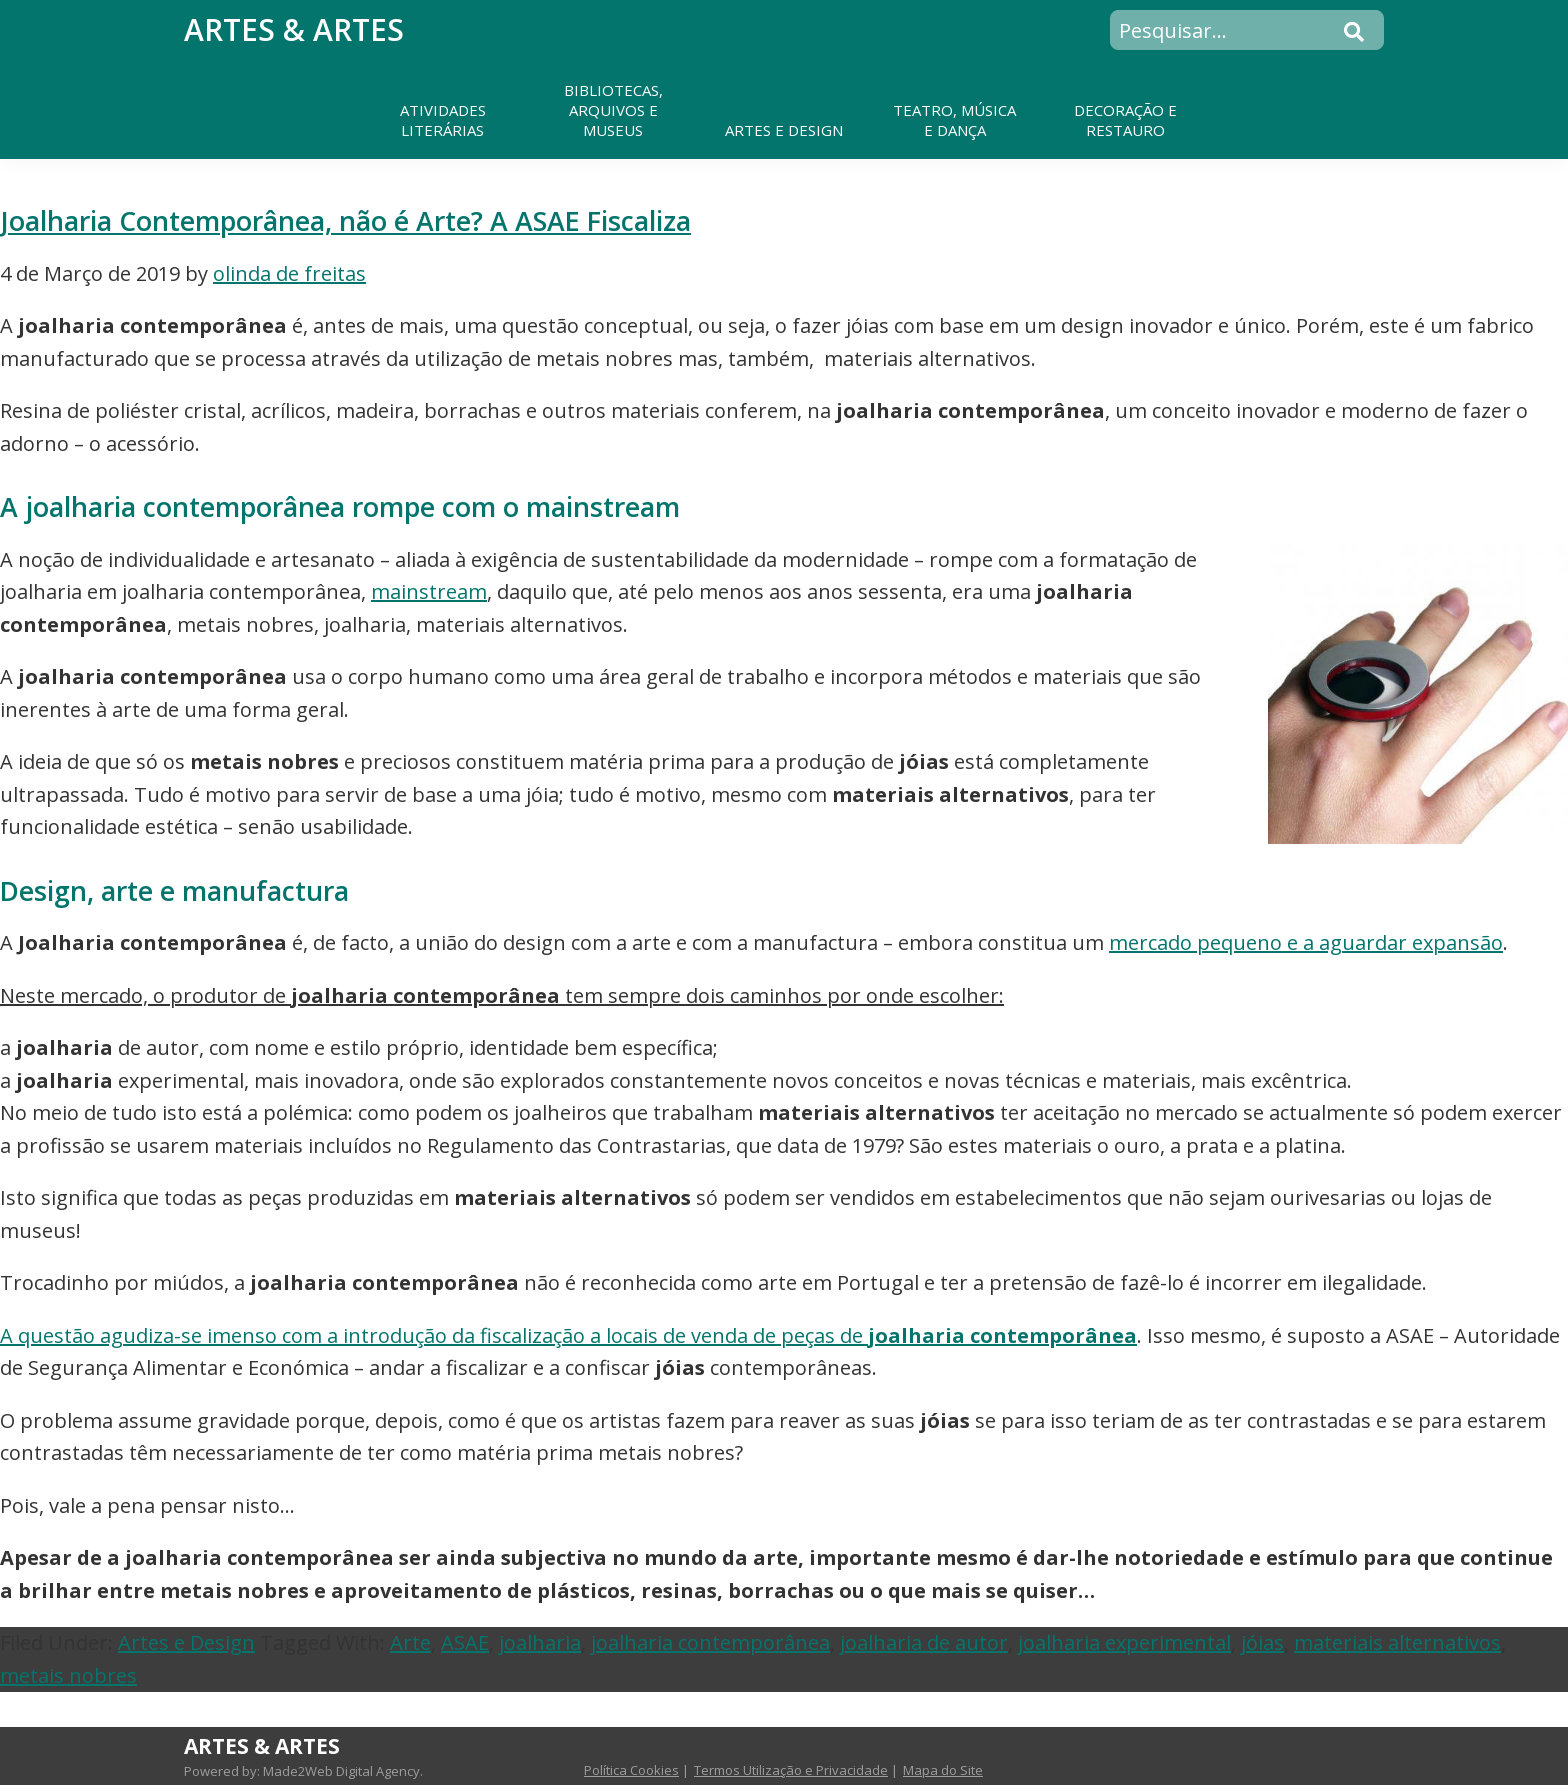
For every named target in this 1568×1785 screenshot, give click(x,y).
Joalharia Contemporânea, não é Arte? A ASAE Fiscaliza (345, 220)
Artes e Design (186, 1642)
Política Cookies (631, 1770)
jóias (1262, 1642)
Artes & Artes (294, 29)
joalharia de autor (924, 1642)
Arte (410, 1642)
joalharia (540, 1642)
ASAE (465, 1642)
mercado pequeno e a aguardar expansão (1306, 942)
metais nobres (68, 1675)
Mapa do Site (943, 1770)
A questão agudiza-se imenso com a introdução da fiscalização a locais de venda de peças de (568, 1335)
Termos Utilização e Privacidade (791, 1770)
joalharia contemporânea (710, 1642)
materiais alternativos (1397, 1642)
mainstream (429, 591)
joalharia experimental (1124, 1642)
